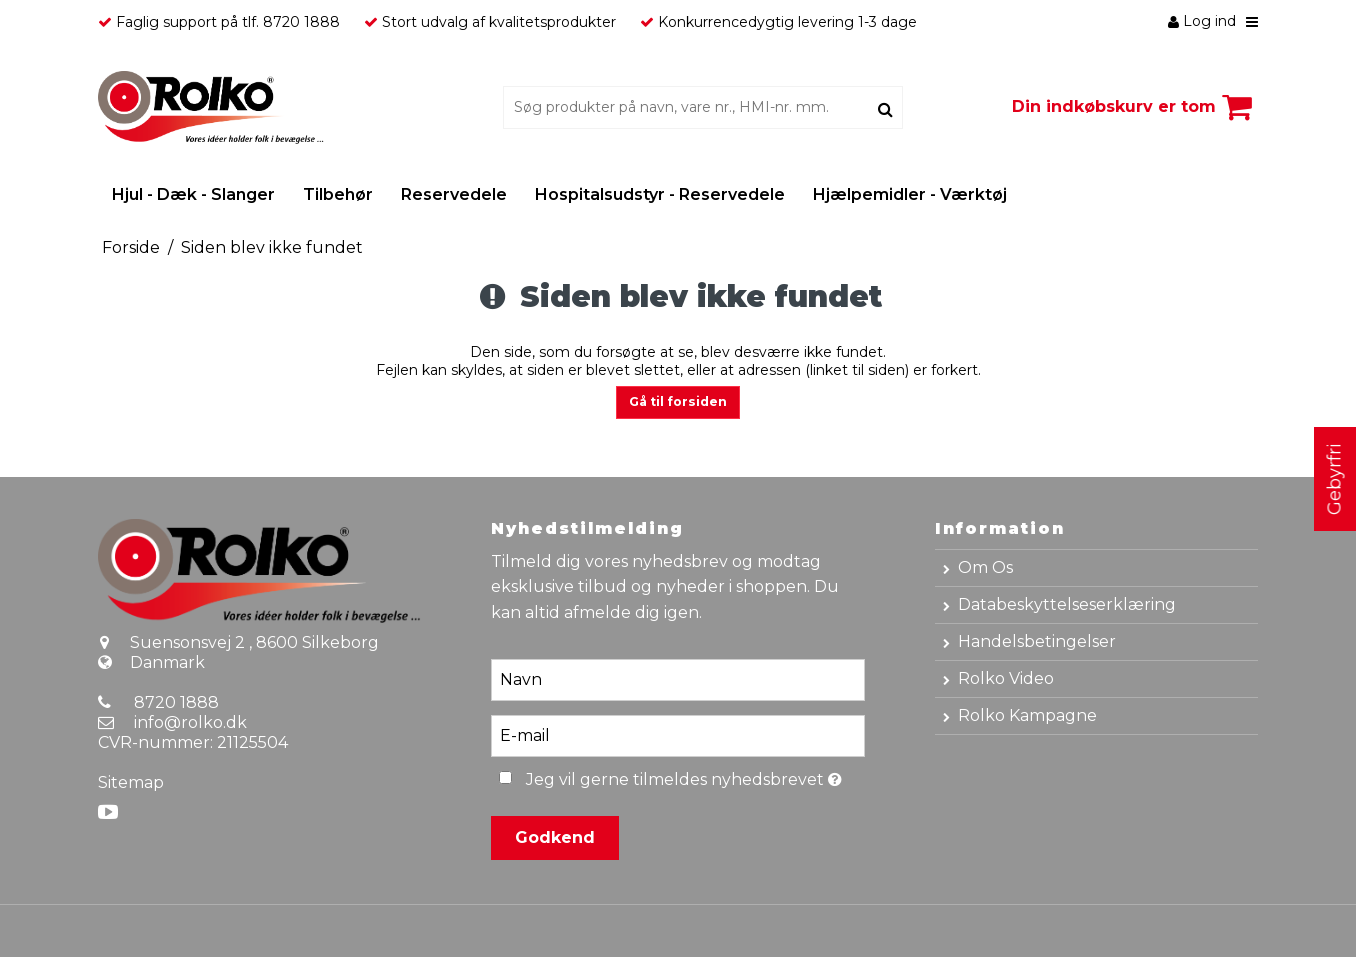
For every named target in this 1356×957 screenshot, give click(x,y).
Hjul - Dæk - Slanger (193, 194)
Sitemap (131, 782)
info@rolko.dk (190, 722)
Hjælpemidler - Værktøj (910, 194)
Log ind (1202, 21)
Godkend (555, 837)
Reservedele (454, 194)
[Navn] (677, 679)
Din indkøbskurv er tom (1135, 107)
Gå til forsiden (678, 401)
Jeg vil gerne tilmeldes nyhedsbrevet (695, 776)
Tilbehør (338, 194)
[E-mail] (677, 735)
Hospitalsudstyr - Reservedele (660, 194)
